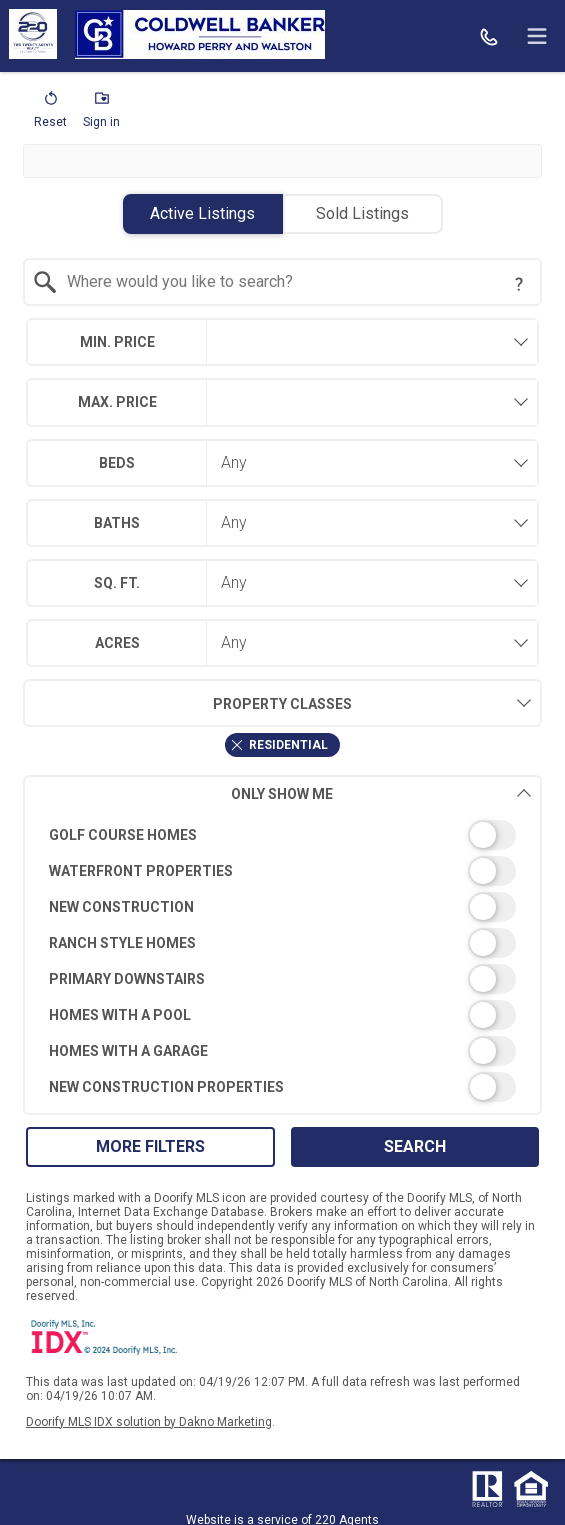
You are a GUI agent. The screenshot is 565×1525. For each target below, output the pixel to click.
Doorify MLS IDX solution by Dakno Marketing (149, 1422)
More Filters (150, 1146)
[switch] (282, 835)
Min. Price (117, 342)
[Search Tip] (519, 284)
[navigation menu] (537, 36)
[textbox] (294, 282)
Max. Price (117, 402)
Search (415, 1146)
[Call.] (489, 36)
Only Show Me (381, 793)
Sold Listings (362, 213)
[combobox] (282, 282)
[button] (50, 114)
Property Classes (187, 703)
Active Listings (202, 213)
